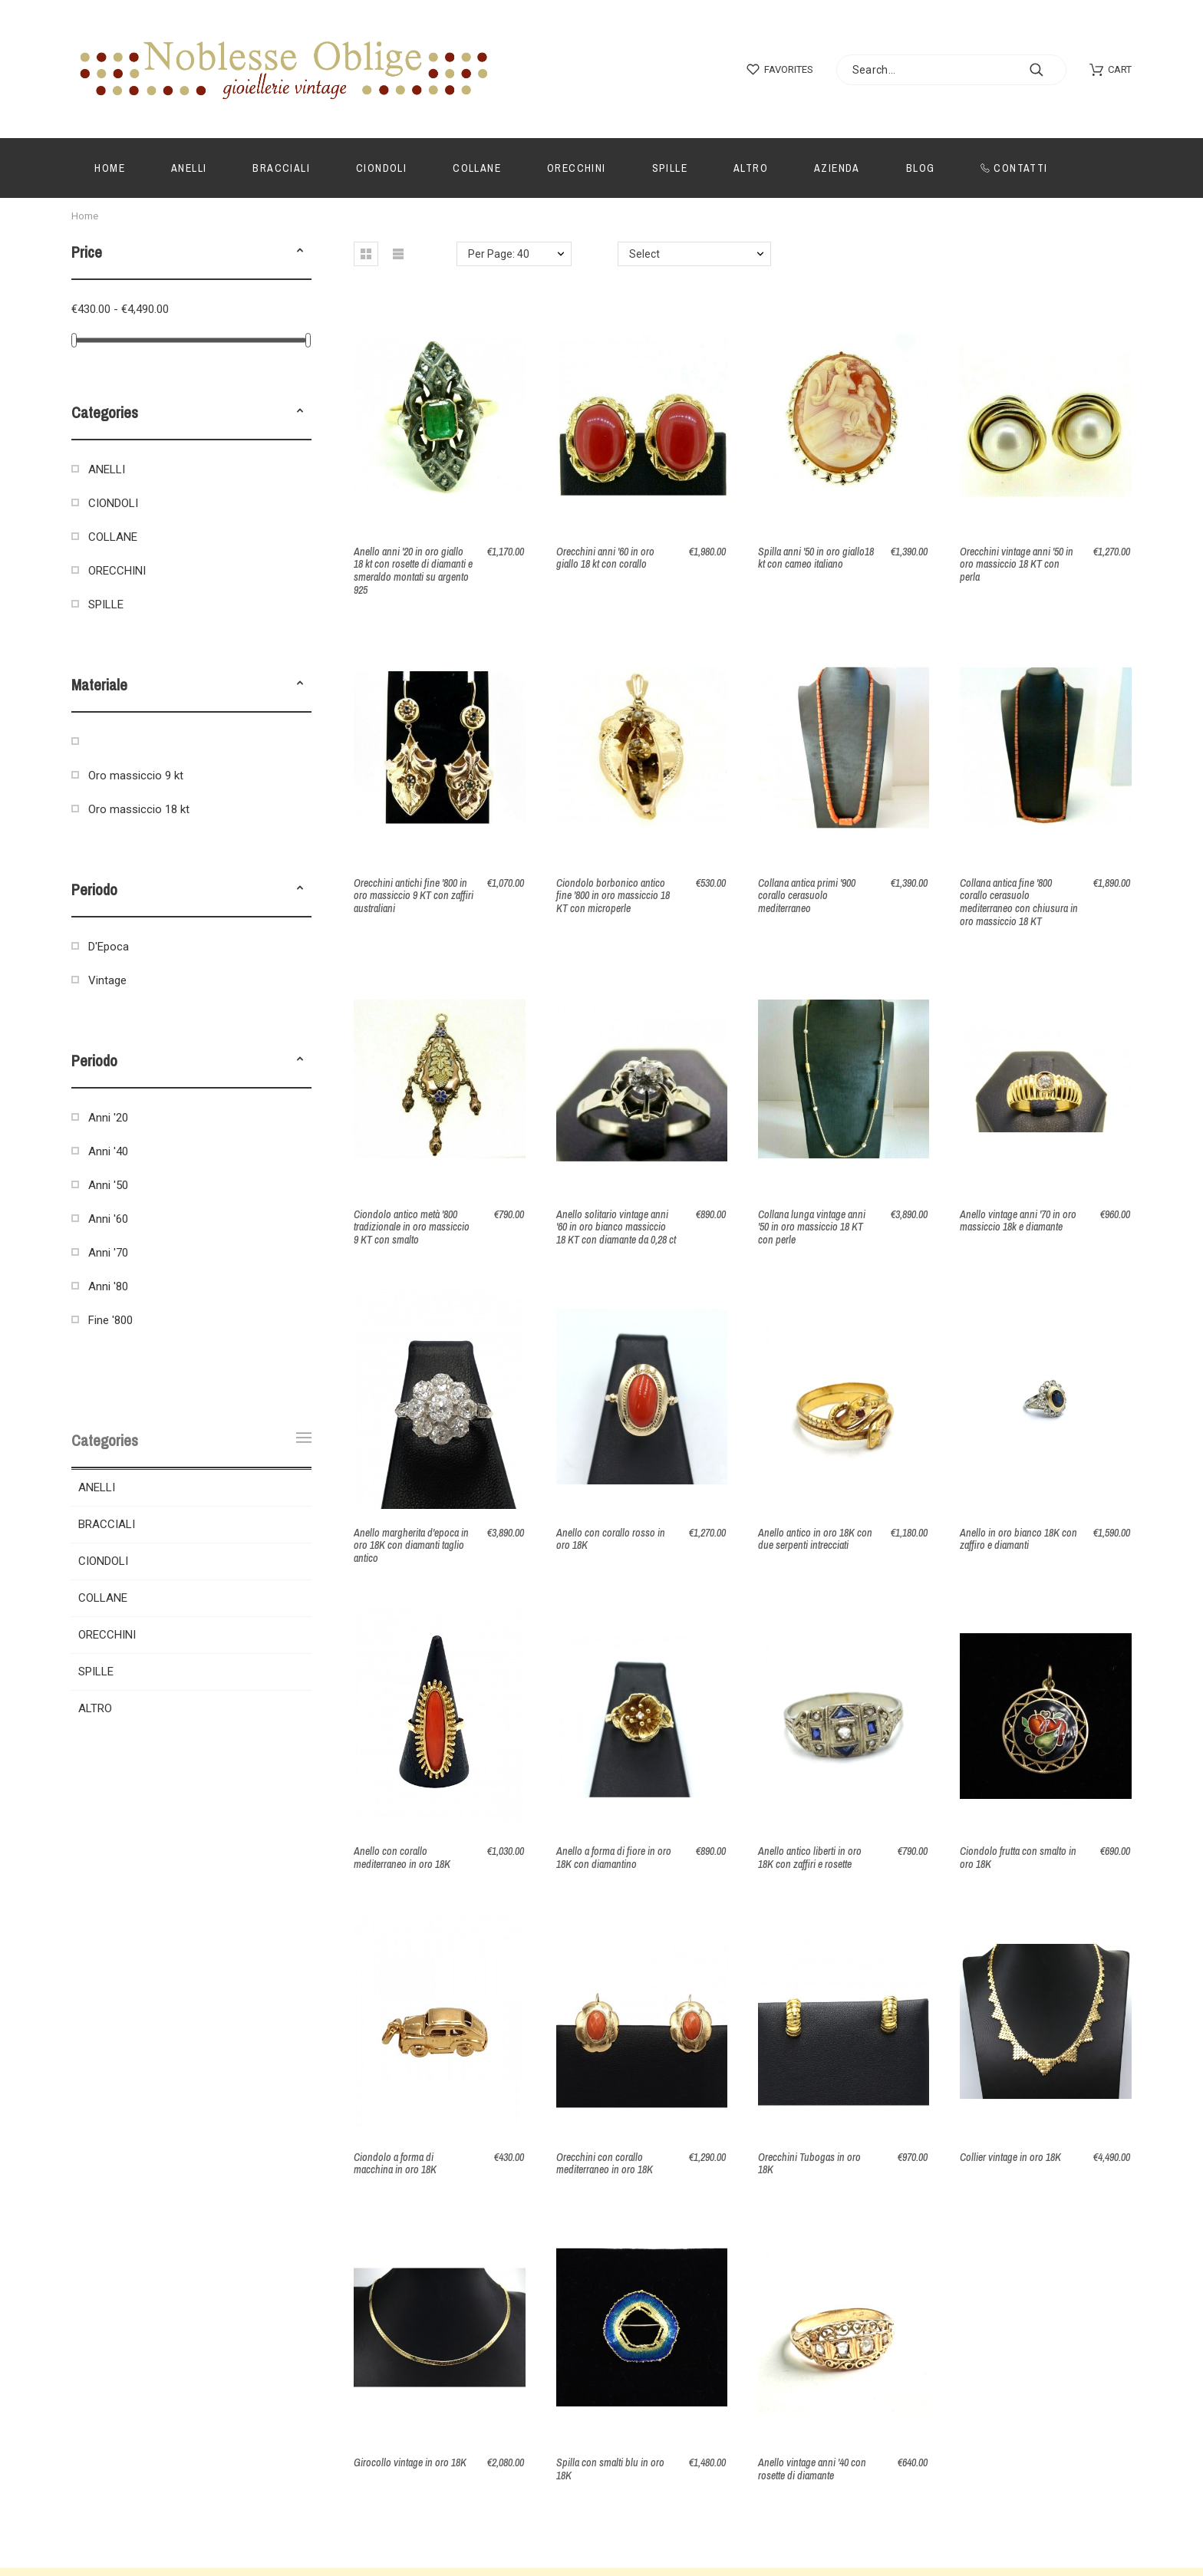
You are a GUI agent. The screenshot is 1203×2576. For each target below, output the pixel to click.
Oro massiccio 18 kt (139, 809)
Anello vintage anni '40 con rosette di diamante (812, 2469)
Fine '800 (110, 1320)
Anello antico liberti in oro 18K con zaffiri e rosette (810, 1857)
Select (644, 254)
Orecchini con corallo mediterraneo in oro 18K (604, 2163)
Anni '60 (108, 1219)
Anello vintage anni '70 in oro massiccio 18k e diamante (1018, 1220)
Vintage (107, 980)
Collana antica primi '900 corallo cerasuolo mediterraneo (806, 895)
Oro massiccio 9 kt (135, 775)
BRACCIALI (106, 1524)
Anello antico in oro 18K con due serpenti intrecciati (815, 1539)
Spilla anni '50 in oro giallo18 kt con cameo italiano (816, 558)
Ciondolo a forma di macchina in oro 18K (395, 2163)
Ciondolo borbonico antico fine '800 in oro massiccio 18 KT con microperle (613, 895)
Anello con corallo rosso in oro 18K (610, 1539)
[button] (299, 252)
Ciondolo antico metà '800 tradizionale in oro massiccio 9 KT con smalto (412, 1227)
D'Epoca (108, 947)
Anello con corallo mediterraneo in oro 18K (402, 1857)
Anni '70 (108, 1253)
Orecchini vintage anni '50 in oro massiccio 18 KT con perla (1016, 564)
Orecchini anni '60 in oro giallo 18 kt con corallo (605, 558)
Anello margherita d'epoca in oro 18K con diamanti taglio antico (411, 1545)
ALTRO (95, 1708)
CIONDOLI (113, 503)
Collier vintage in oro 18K (1010, 2157)
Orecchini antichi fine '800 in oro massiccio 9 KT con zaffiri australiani (413, 895)
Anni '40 (108, 1151)
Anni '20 (108, 1118)
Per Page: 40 (498, 254)
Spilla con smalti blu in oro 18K (610, 2469)
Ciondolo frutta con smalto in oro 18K (1018, 1857)
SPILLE (106, 604)
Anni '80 (108, 1286)
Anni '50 (108, 1185)
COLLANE (112, 537)
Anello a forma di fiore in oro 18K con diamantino (613, 1857)
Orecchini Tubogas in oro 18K (809, 2163)
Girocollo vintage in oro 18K (410, 2462)
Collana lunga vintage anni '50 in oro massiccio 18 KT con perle (811, 1227)
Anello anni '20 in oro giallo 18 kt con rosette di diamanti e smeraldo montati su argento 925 (413, 571)
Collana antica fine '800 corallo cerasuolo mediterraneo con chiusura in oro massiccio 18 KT (1019, 902)
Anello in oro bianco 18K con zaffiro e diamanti (1018, 1539)
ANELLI (106, 469)
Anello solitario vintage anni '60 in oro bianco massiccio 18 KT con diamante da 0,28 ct (616, 1227)
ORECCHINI (117, 571)
